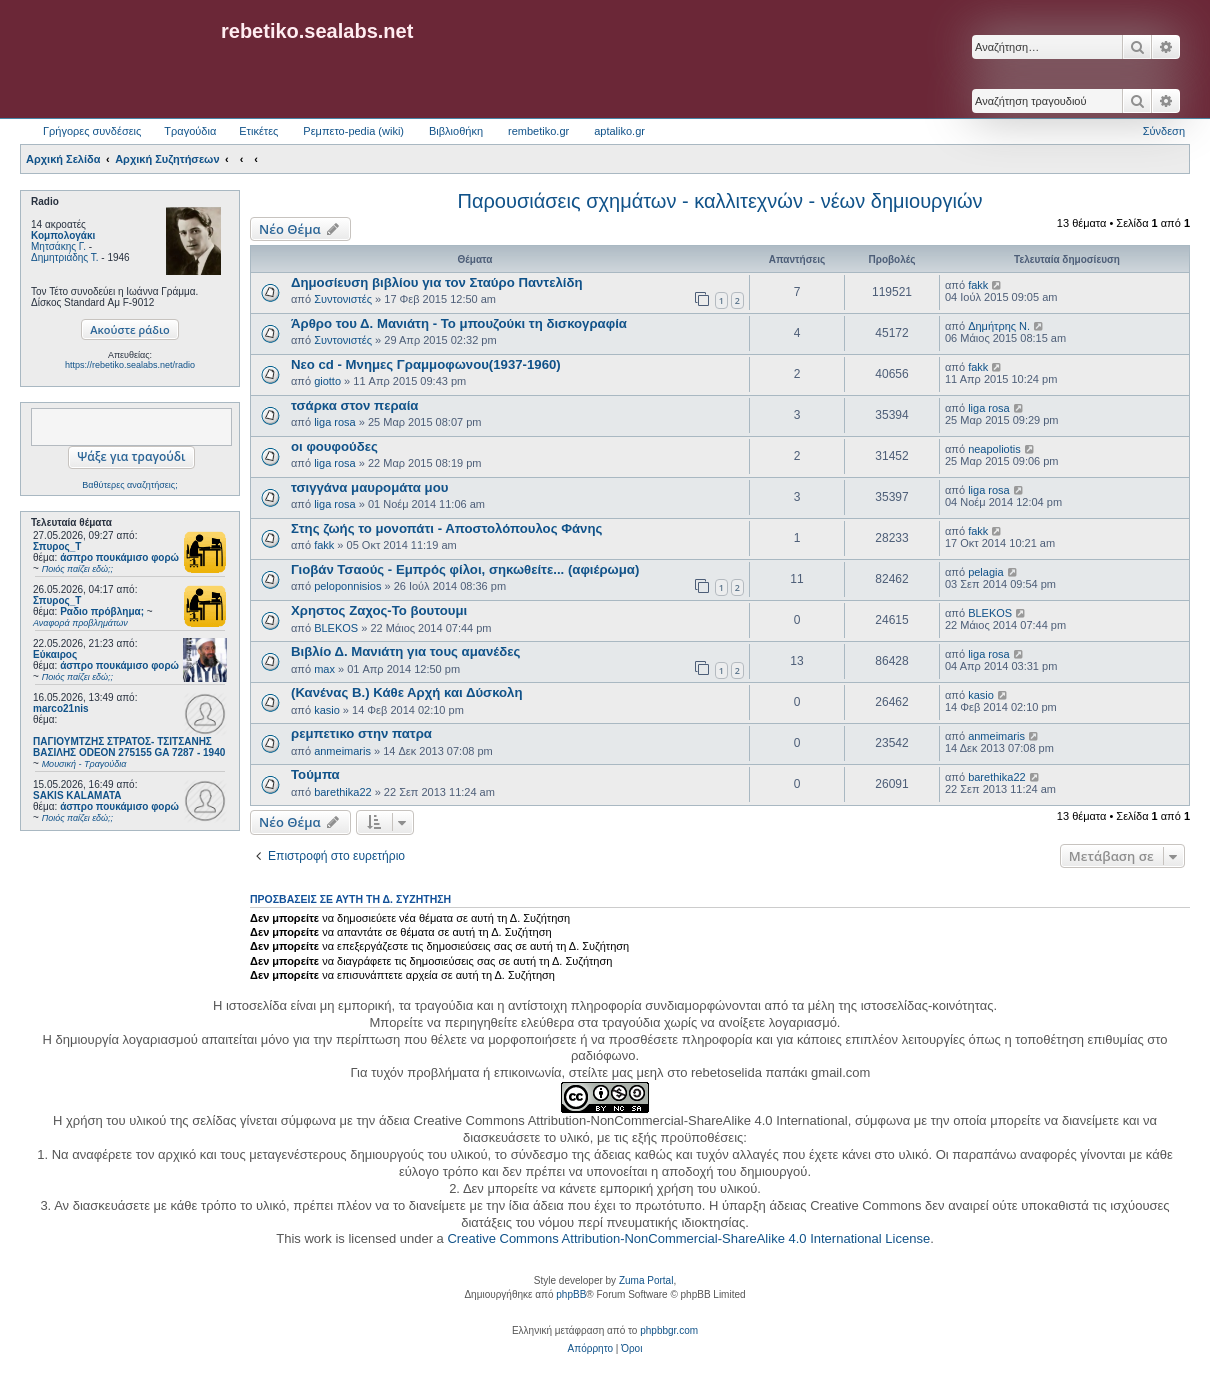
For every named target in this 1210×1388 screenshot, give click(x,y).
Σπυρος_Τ (57, 546)
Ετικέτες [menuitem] (258, 131)
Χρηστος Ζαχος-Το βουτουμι (379, 610)
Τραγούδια (190, 131)
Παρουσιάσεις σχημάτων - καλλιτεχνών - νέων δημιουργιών (719, 201)
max (324, 669)
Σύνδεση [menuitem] (1164, 131)
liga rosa (335, 422)
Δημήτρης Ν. (999, 326)
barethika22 (343, 792)
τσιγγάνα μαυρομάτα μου (369, 487)
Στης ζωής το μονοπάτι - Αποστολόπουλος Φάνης (446, 528)
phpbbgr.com (669, 1330)
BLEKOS (336, 628)
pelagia (985, 572)
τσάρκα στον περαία (354, 405)
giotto (327, 381)
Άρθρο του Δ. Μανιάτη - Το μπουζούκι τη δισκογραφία (459, 323)
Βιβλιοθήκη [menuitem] (456, 131)
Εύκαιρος (55, 654)
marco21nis (61, 708)
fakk (978, 285)
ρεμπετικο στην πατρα (361, 733)
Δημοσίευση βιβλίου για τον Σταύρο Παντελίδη (437, 282)
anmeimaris (342, 751)
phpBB (571, 1294)
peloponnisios (347, 586)
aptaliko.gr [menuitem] (619, 131)
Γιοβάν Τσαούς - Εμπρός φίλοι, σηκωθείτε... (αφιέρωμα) (465, 569)
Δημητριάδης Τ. (65, 257)
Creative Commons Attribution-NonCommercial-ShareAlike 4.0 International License (688, 1238)
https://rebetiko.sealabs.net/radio (130, 365)
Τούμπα (315, 774)
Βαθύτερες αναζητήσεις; (129, 485)
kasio (327, 710)
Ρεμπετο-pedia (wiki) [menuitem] (353, 131)
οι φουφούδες (334, 446)
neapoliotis (994, 449)
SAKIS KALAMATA (77, 795)
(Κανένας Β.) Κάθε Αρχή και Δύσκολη (407, 692)
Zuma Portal (646, 1280)
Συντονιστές (343, 299)
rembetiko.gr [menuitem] (538, 131)
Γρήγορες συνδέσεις (92, 131)
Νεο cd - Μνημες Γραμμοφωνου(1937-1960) (426, 364)
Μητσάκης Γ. (58, 246)
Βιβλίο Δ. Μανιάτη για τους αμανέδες (405, 651)
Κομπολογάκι (63, 235)
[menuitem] (590, 1349)
